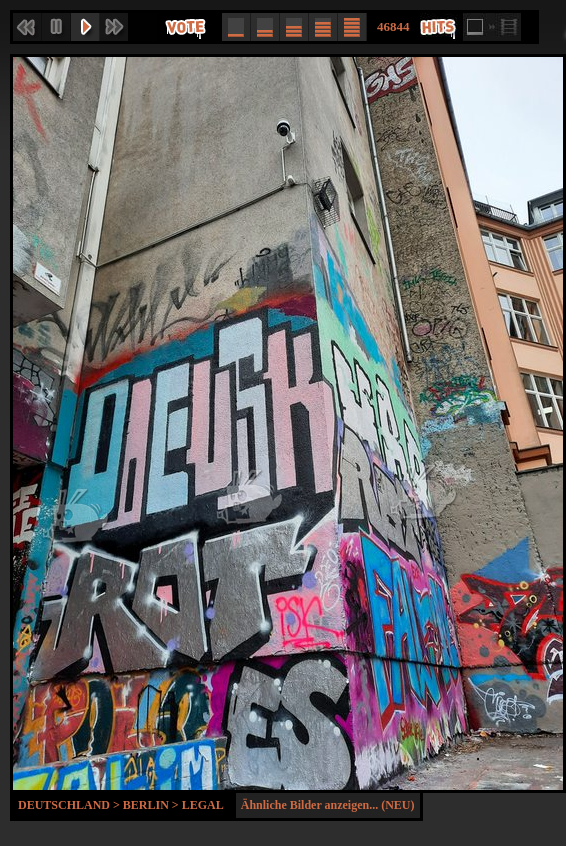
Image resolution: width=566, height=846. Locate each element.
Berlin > (152, 805)
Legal (203, 805)
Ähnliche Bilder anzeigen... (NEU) (328, 805)
